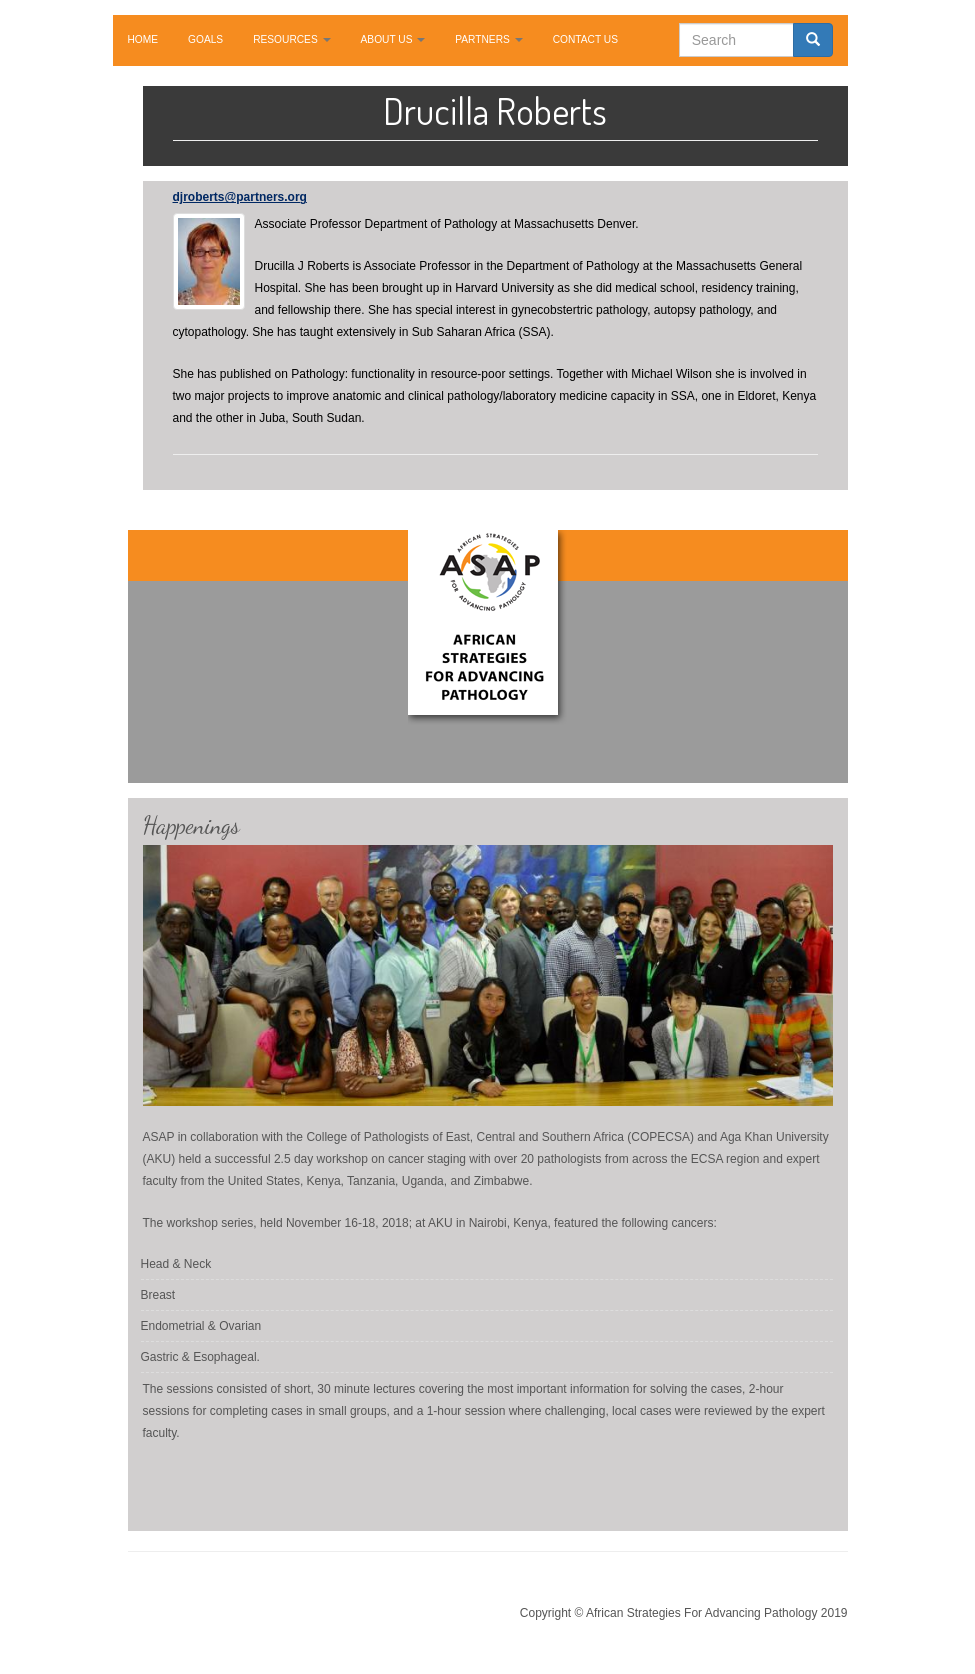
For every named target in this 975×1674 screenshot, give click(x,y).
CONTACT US (585, 39)
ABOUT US (393, 39)
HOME (143, 39)
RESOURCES (291, 39)
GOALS (205, 39)
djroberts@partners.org (240, 197)
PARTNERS (488, 39)
